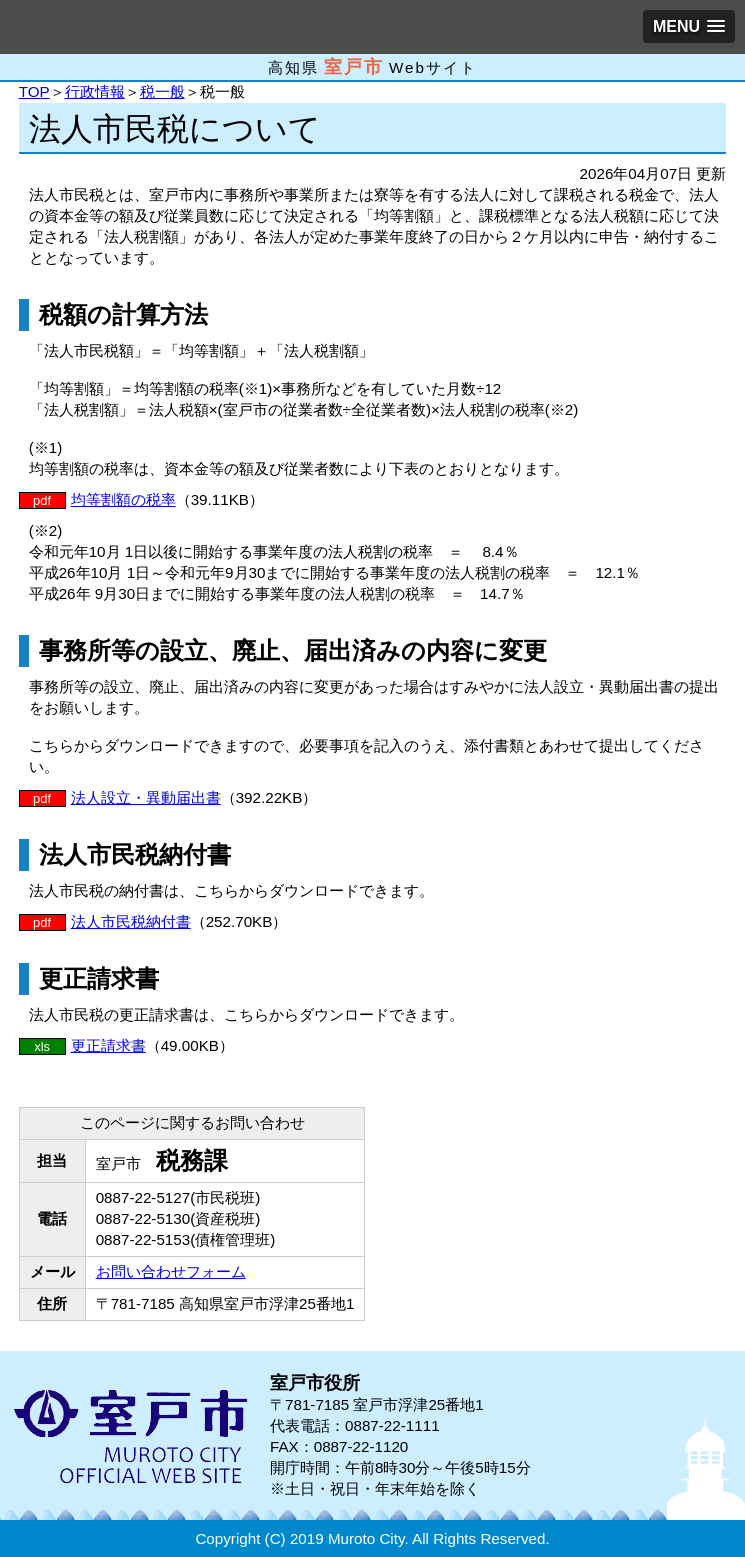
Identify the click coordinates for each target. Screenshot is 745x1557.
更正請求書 (108, 1045)
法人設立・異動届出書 (146, 797)
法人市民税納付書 (131, 921)
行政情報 (95, 91)
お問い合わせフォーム (171, 1271)
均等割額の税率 (123, 499)
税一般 (162, 91)
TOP (34, 91)
